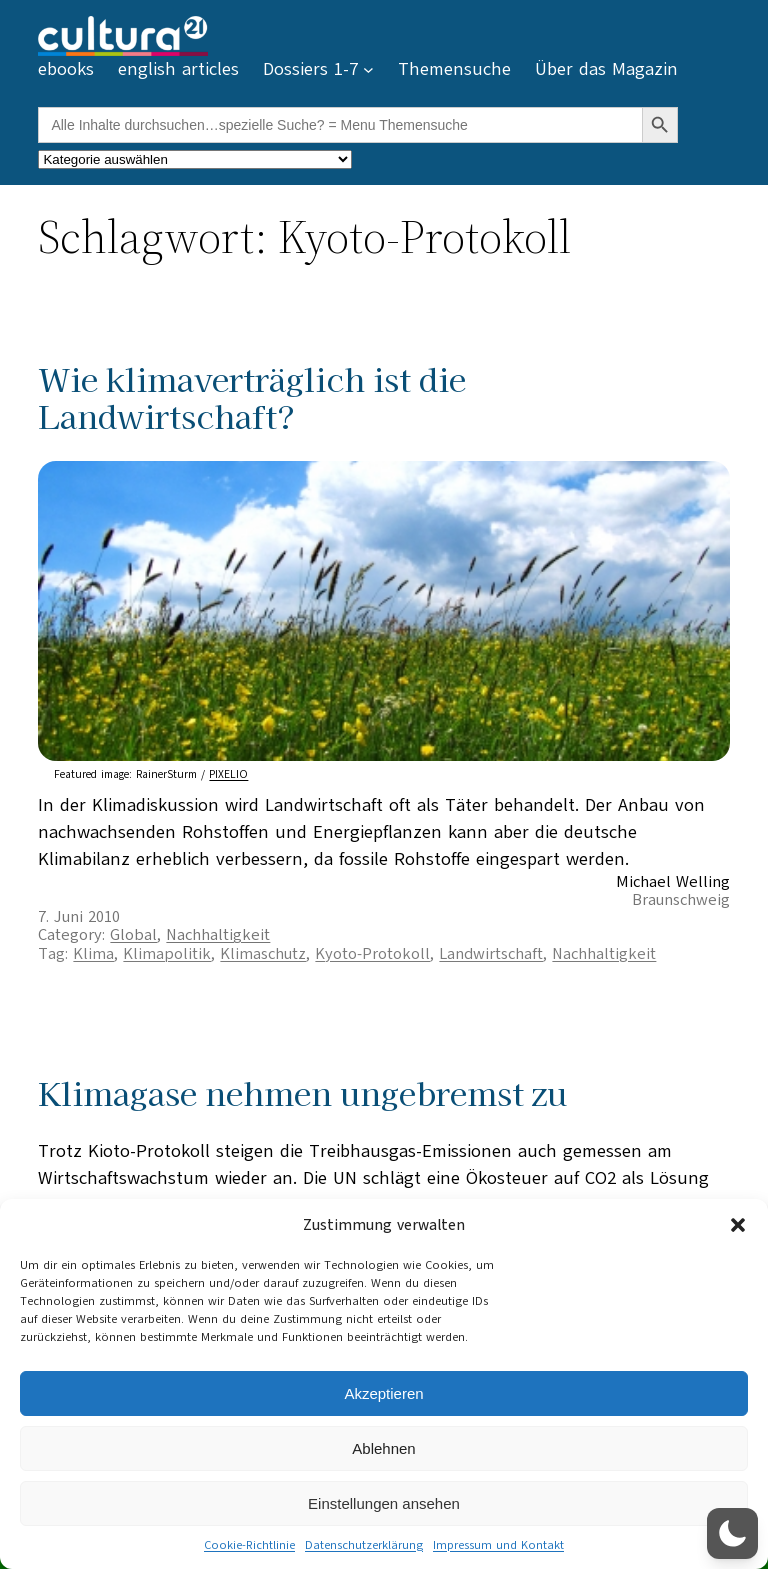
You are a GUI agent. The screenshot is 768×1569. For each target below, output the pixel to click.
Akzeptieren (383, 1393)
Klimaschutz (263, 954)
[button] (738, 1225)
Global (133, 935)
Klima (93, 954)
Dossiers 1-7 (310, 69)
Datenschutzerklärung (364, 1545)
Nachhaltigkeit (218, 935)
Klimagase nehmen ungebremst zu (302, 1092)
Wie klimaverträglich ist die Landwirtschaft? (252, 397)
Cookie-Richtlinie (249, 1545)
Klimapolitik (167, 954)
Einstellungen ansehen (384, 1503)
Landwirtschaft (491, 954)
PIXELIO (228, 774)
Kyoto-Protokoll (372, 954)
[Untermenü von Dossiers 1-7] (368, 69)
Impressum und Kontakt (498, 1545)
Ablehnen (383, 1448)
